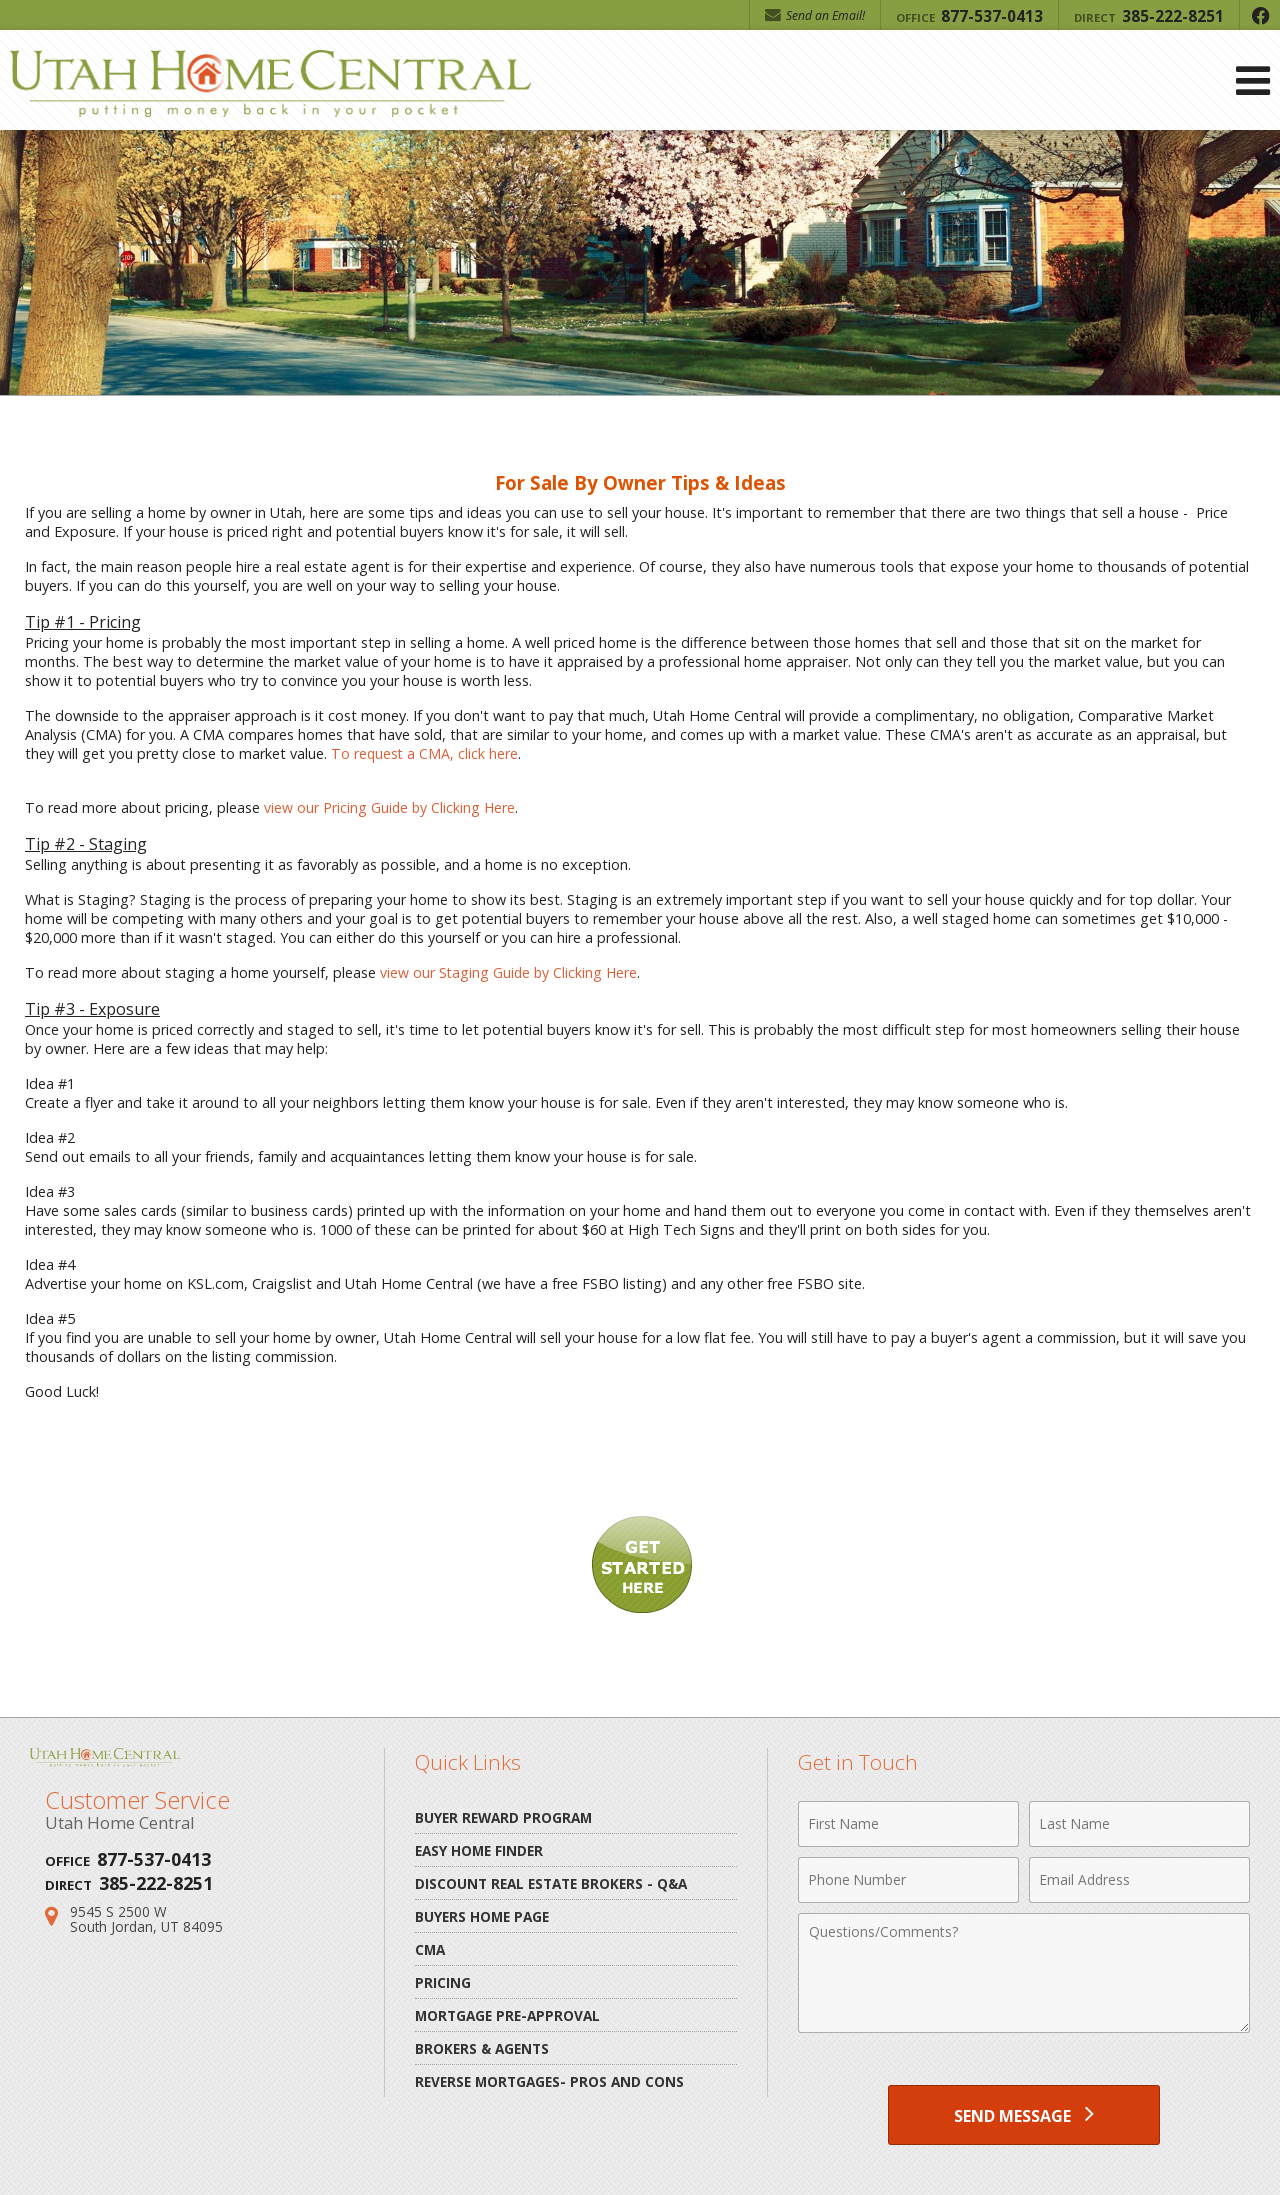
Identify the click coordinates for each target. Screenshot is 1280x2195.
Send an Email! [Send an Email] (815, 15)
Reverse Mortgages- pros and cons (549, 2081)
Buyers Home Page (482, 1916)
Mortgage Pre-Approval (507, 2015)
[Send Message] (1023, 2115)
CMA (430, 1949)
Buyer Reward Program (503, 1817)
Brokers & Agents (482, 2048)
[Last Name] (1139, 1824)
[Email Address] (1139, 1880)
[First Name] (908, 1824)
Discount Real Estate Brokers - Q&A (551, 1883)
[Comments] (1024, 1973)
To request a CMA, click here (425, 753)
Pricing (443, 1982)
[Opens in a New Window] (1260, 15)
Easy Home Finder (479, 1850)
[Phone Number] (908, 1880)
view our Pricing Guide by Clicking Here (391, 807)
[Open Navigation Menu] (1253, 80)
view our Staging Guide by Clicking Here (510, 972)
